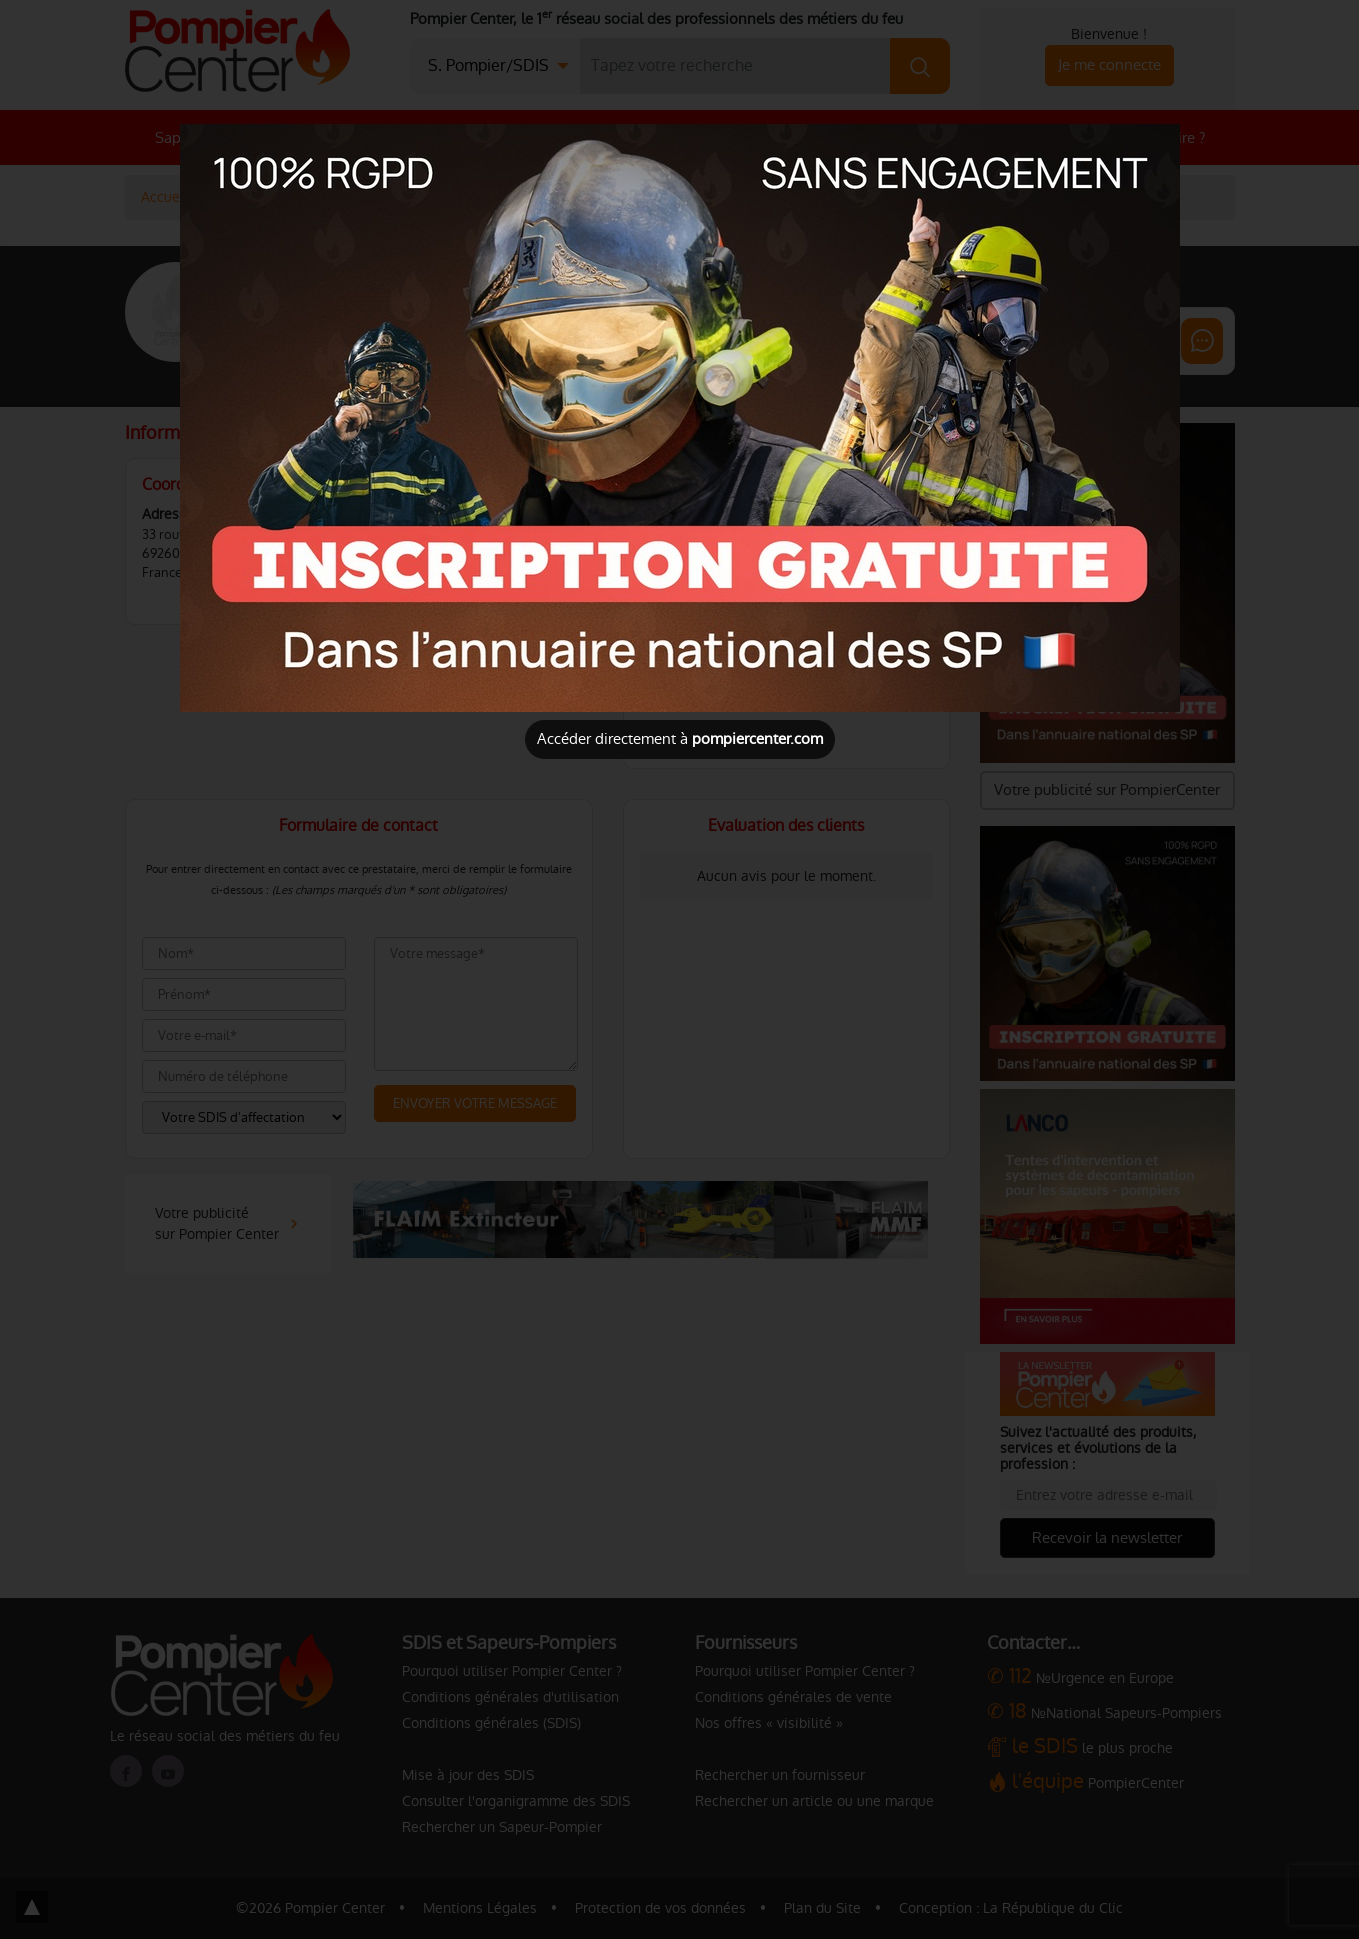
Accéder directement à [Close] (680, 738)
